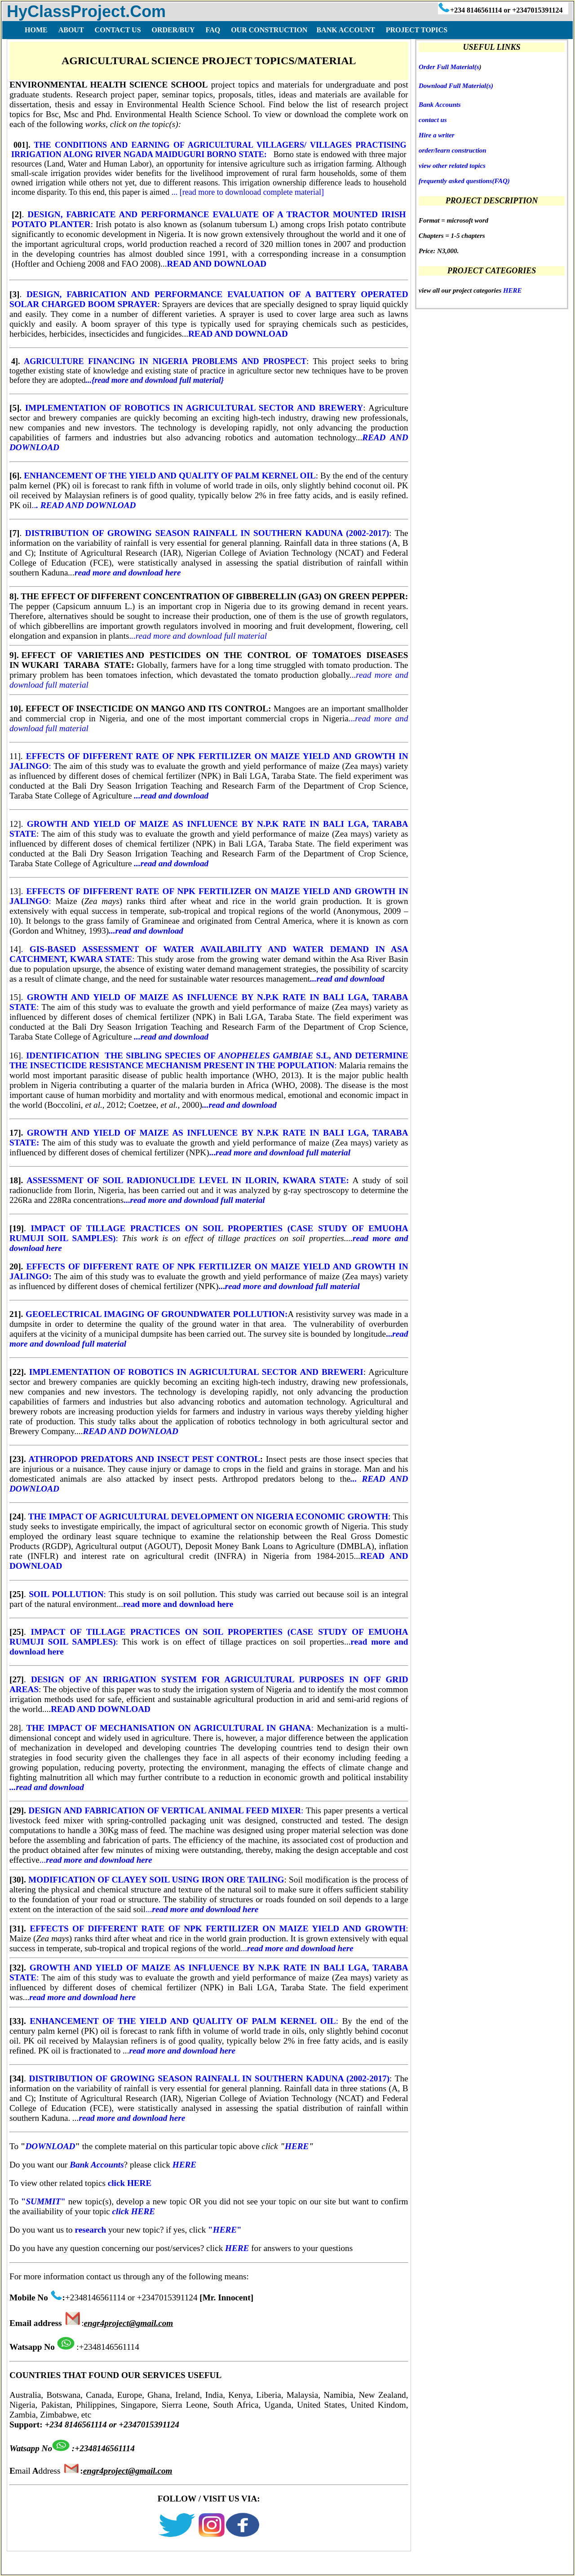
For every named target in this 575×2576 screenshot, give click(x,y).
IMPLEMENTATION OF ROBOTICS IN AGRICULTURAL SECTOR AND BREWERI (194, 1372)
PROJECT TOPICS (415, 30)
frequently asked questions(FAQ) (464, 180)
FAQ (65, 2564)
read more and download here (178, 1604)
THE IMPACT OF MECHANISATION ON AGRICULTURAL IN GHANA (168, 1728)
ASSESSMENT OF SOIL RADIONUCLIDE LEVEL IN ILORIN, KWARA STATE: (188, 1180)
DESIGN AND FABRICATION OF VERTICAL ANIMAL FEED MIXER (164, 1810)
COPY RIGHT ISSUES (241, 2564)
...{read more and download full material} (154, 380)
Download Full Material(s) (456, 85)
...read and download (171, 795)
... (194, 1200)
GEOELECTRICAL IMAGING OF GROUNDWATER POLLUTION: (157, 1314)
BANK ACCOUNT (345, 30)
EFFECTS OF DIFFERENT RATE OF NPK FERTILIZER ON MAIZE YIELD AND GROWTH (218, 1928)
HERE (297, 2146)
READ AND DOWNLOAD (216, 263)
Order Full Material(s (449, 66)
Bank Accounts (440, 104)
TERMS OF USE (110, 2564)
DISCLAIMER (170, 2564)
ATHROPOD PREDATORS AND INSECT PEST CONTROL (144, 1459)
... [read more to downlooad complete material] (248, 192)
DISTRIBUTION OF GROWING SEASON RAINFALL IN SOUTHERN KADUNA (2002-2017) (207, 533)
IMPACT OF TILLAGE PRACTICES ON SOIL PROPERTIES (159, 1228)
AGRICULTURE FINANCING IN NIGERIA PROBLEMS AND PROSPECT (165, 361)
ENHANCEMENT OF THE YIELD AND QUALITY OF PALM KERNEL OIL (170, 475)
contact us (433, 119)
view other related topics (452, 165)
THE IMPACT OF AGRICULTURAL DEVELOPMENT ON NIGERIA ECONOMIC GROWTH (207, 1516)
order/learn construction (453, 150)
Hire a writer (437, 135)
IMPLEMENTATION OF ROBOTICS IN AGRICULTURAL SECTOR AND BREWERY (192, 408)
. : (208, 1060)
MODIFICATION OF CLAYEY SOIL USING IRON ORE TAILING (156, 1879)
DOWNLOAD (50, 2146)
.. (84, 505)
